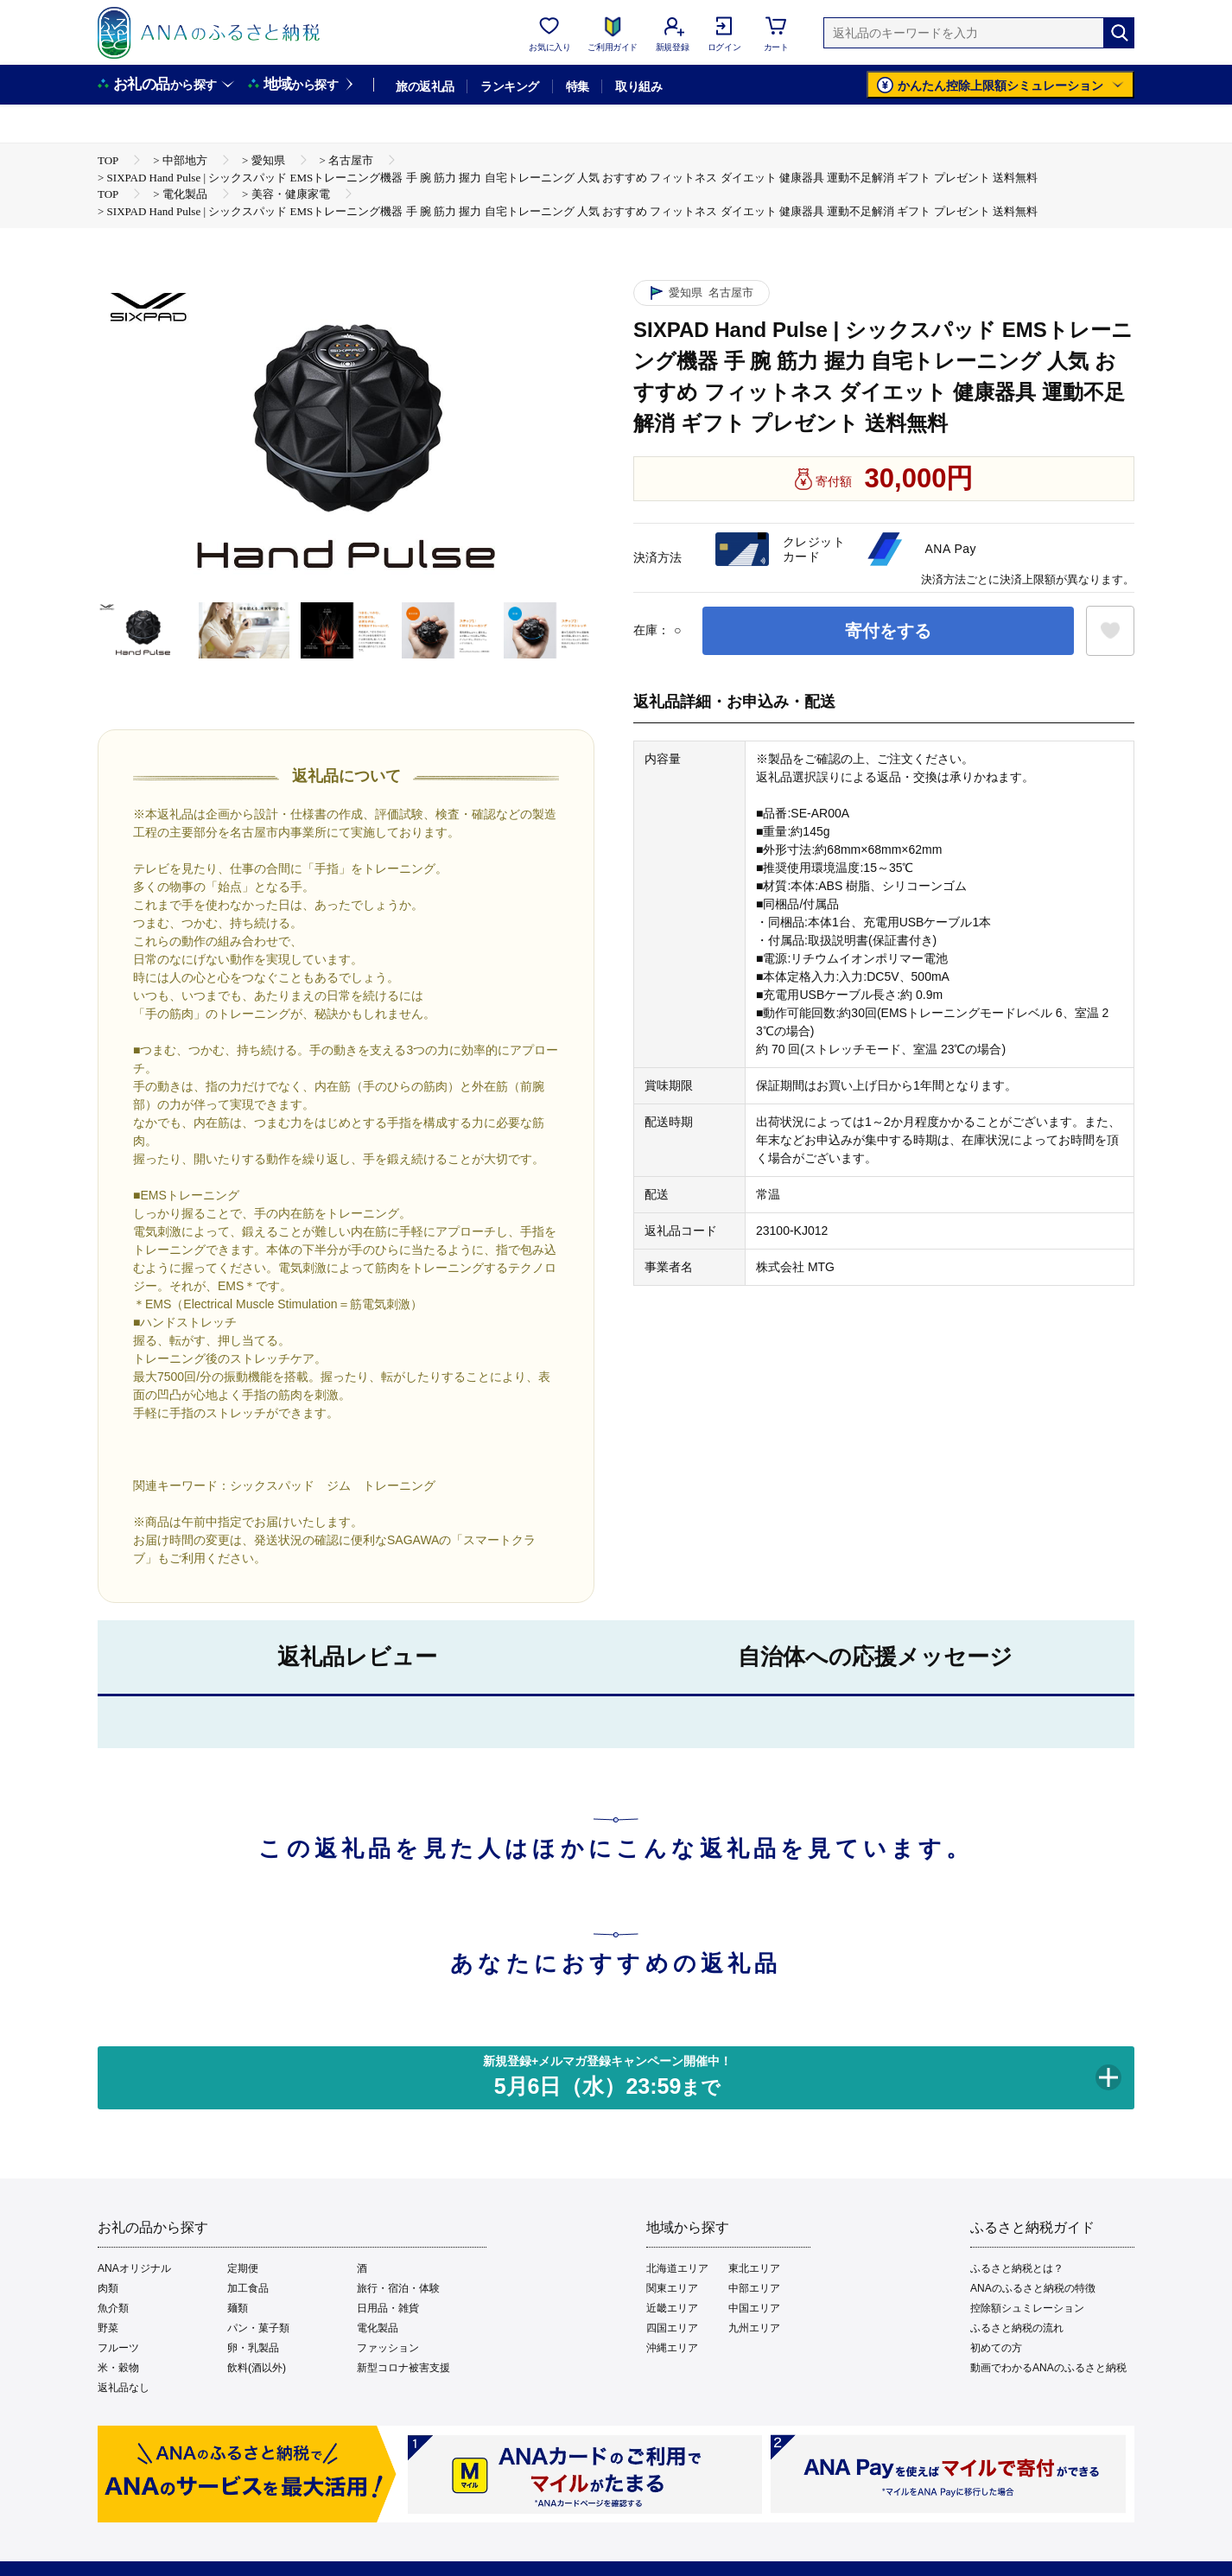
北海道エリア (677, 2268)
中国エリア (754, 2308)
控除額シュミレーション (1027, 2308)
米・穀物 (118, 2368)
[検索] (1118, 32)
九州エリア (754, 2328)
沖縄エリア (672, 2348)
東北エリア (754, 2268)
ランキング (509, 86)
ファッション (388, 2348)
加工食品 (248, 2288)
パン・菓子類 (258, 2328)
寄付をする (888, 630)
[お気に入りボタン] (1110, 631)
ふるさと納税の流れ (1017, 2328)
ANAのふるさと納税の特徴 (1032, 2288)
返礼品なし (123, 2388)
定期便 (242, 2268)
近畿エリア (672, 2308)
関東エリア (672, 2288)
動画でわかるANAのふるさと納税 (1048, 2368)
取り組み (638, 86)
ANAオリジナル (134, 2268)
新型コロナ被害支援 (403, 2368)
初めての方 (996, 2348)
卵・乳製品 (253, 2348)
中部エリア (754, 2288)
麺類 (237, 2308)
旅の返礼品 (425, 86)
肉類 (108, 2288)
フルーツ (118, 2348)
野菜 (108, 2328)
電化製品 (377, 2328)
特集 (577, 86)
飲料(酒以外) (256, 2368)
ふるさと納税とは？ (1017, 2268)
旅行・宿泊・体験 (398, 2288)
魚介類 (113, 2308)
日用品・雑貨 (388, 2308)
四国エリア (672, 2328)
